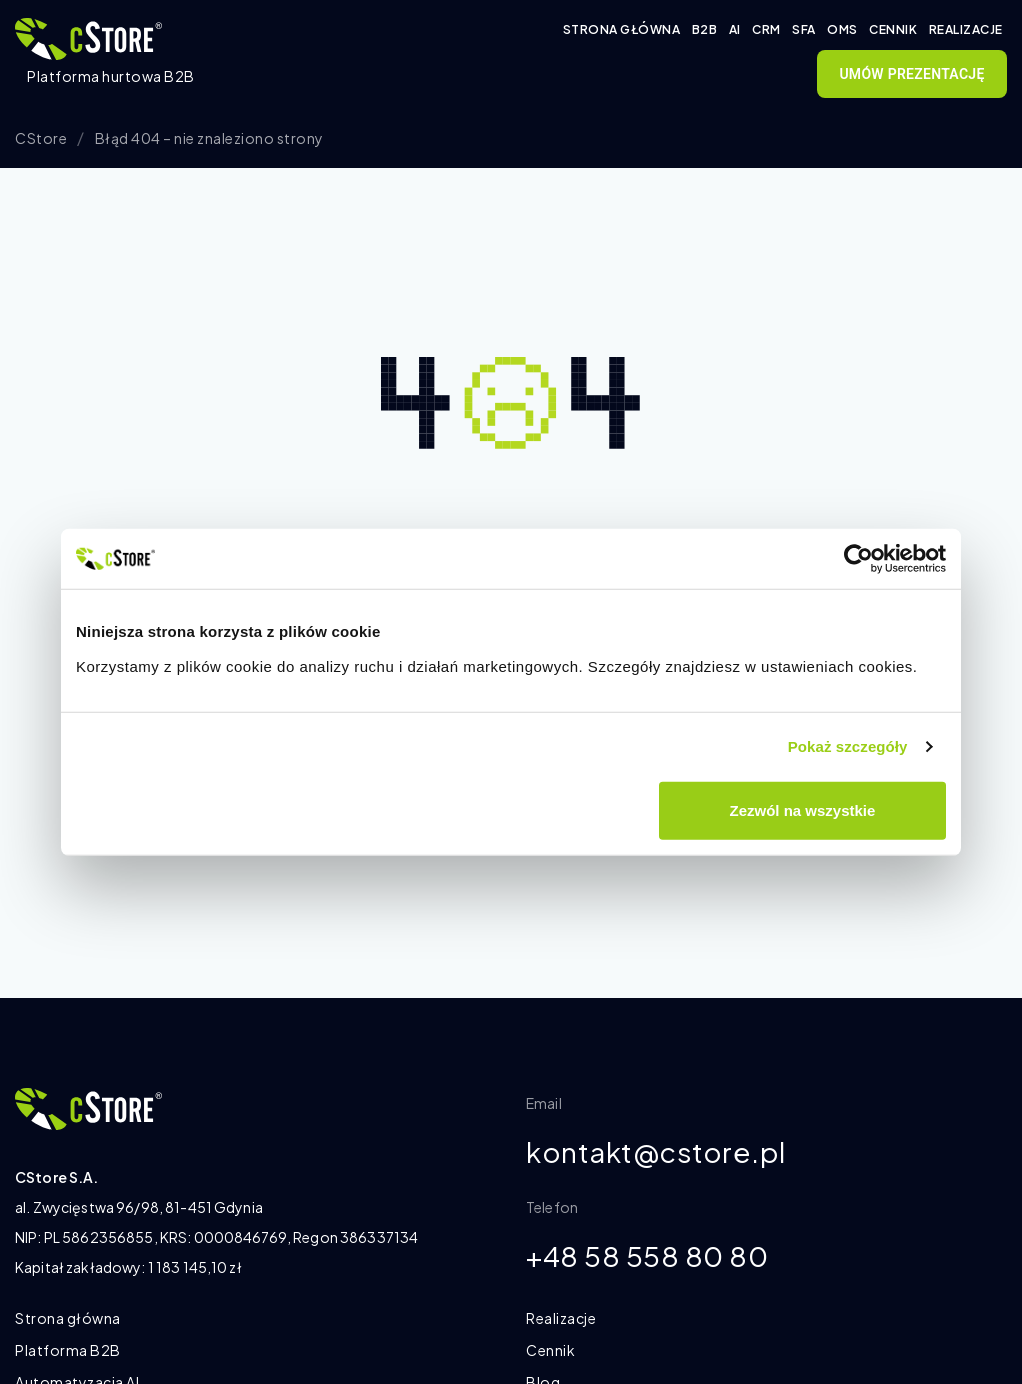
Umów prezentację (911, 74)
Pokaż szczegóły (848, 746)
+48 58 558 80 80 (647, 1257)
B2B (705, 29)
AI (735, 29)
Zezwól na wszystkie (803, 809)
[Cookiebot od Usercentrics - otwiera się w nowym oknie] (858, 559)
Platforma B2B (68, 1350)
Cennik (893, 29)
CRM (766, 29)
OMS (842, 29)
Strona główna (622, 29)
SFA (804, 29)
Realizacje (966, 29)
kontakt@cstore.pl (656, 1152)
